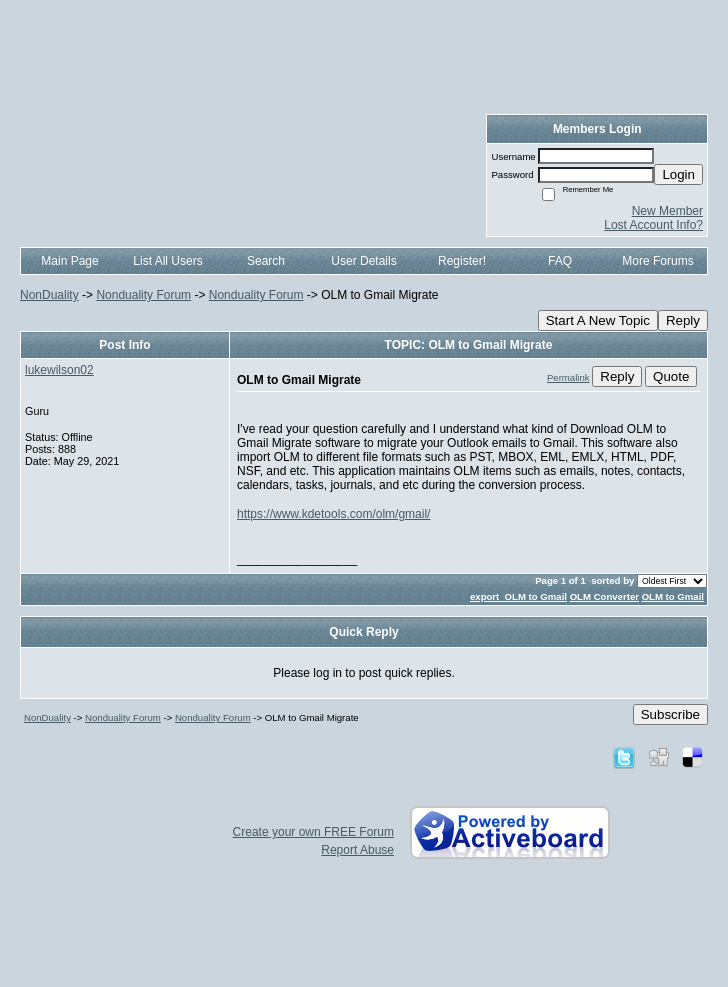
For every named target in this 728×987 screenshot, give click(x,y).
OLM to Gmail (673, 596)
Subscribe (670, 714)
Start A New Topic (598, 320)
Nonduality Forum (143, 295)
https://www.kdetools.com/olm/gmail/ (333, 514)
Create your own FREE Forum (313, 832)
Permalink (568, 377)
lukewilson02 (59, 370)
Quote (671, 376)
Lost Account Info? (653, 225)
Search (266, 261)
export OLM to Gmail (518, 596)
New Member (667, 211)
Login (678, 174)
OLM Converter (604, 596)
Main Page (69, 261)
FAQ (560, 261)
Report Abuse (357, 850)
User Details (363, 261)
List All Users (167, 261)
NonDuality (49, 295)
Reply (683, 320)
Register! (462, 261)
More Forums (657, 261)
